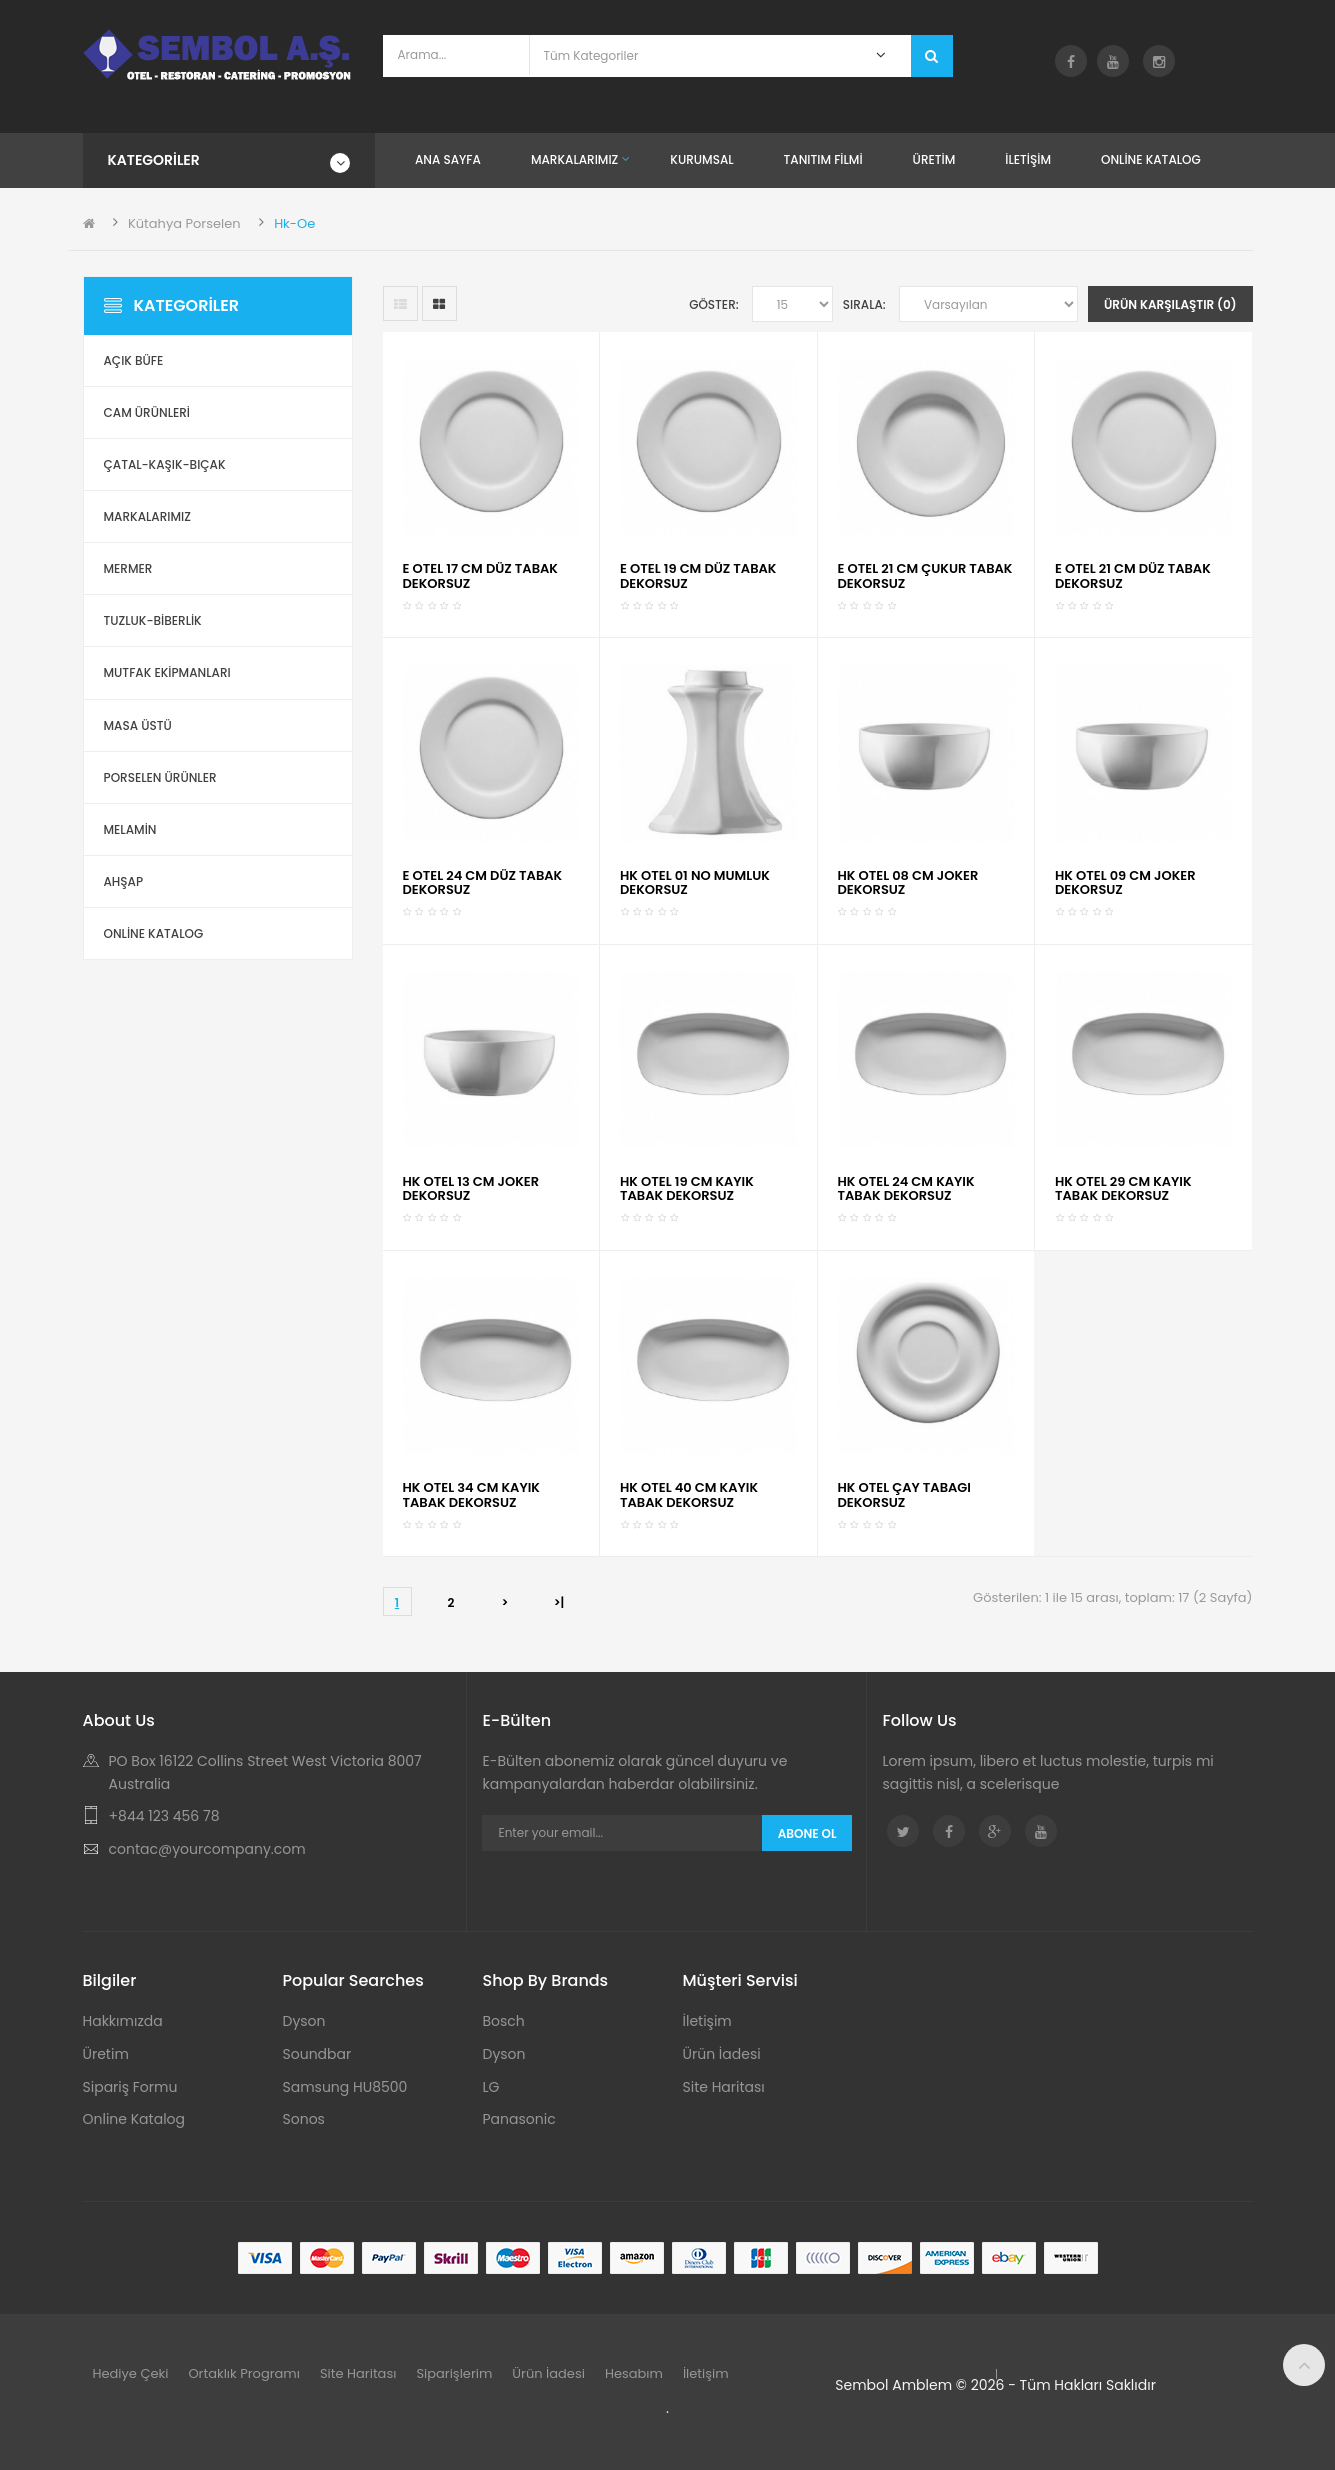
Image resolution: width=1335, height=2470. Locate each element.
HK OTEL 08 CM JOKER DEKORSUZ (908, 882)
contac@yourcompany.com (207, 1849)
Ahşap (124, 881)
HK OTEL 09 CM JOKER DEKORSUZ (1125, 882)
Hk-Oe (294, 223)
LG (491, 2087)
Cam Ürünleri (147, 412)
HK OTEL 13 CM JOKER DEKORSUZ (471, 1188)
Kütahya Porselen (184, 223)
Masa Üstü (138, 725)
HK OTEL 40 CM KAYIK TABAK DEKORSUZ (689, 1494)
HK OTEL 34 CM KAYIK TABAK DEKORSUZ (471, 1494)
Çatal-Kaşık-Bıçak (165, 464)
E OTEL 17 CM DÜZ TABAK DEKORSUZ (480, 575)
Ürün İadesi (722, 2054)
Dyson (304, 2021)
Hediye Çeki (131, 2373)
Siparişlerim (454, 2373)
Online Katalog (134, 2119)
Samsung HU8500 (345, 2087)
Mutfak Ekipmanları (167, 672)
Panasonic (519, 2119)
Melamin (130, 829)
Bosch (504, 2021)
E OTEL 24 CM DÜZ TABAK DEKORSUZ (483, 882)
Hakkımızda (123, 2021)
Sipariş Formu (130, 2087)
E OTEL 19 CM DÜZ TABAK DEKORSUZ (698, 575)
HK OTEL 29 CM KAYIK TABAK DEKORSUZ (1123, 1188)
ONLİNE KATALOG (154, 933)
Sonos (304, 2119)
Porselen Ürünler (160, 777)
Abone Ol (807, 1833)
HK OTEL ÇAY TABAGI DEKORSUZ (904, 1494)
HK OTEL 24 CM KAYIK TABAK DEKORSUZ (906, 1188)
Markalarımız (147, 516)
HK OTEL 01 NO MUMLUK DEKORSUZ (695, 882)
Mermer (128, 568)
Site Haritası (724, 2087)
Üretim (106, 2054)
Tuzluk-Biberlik (153, 620)
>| (559, 1602)
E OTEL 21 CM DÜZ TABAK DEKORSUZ (1133, 575)
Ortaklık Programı (244, 2373)
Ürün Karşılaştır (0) (1170, 304)
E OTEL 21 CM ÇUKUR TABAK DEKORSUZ (925, 575)
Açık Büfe (134, 360)
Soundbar (317, 2054)
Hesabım (634, 2373)
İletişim (707, 2021)
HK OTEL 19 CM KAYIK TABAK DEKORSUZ (687, 1188)
